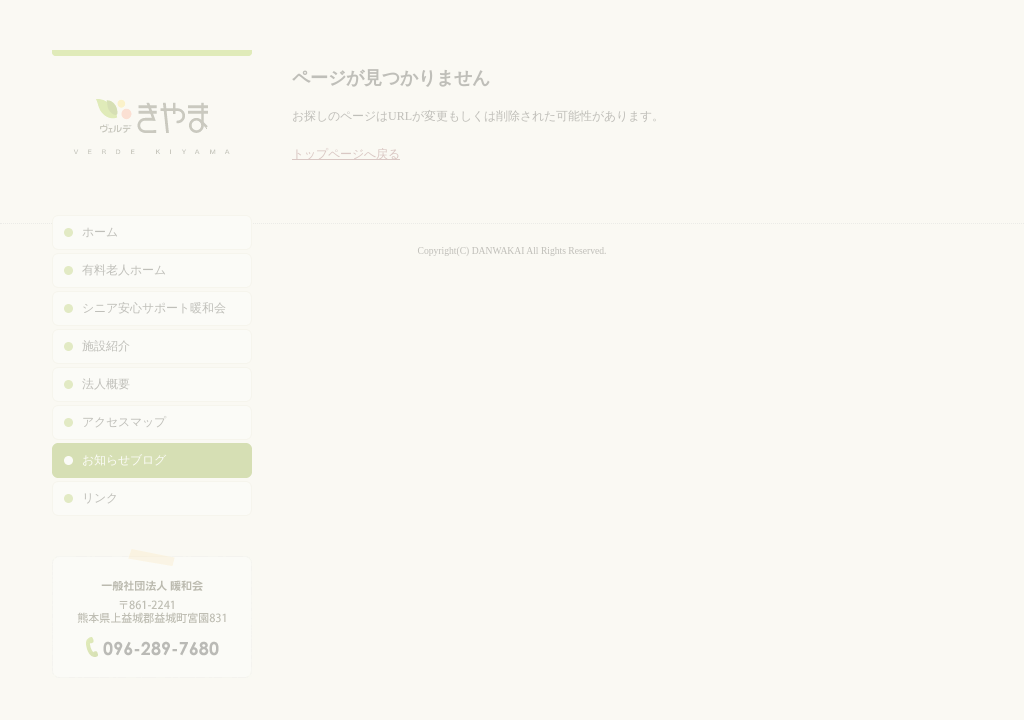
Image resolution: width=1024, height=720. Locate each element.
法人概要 (106, 384)
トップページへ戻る (346, 154)
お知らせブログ (124, 460)
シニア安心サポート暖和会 (154, 308)
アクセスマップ (124, 422)
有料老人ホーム (124, 270)
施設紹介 (106, 346)
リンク (100, 498)
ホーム (100, 232)
